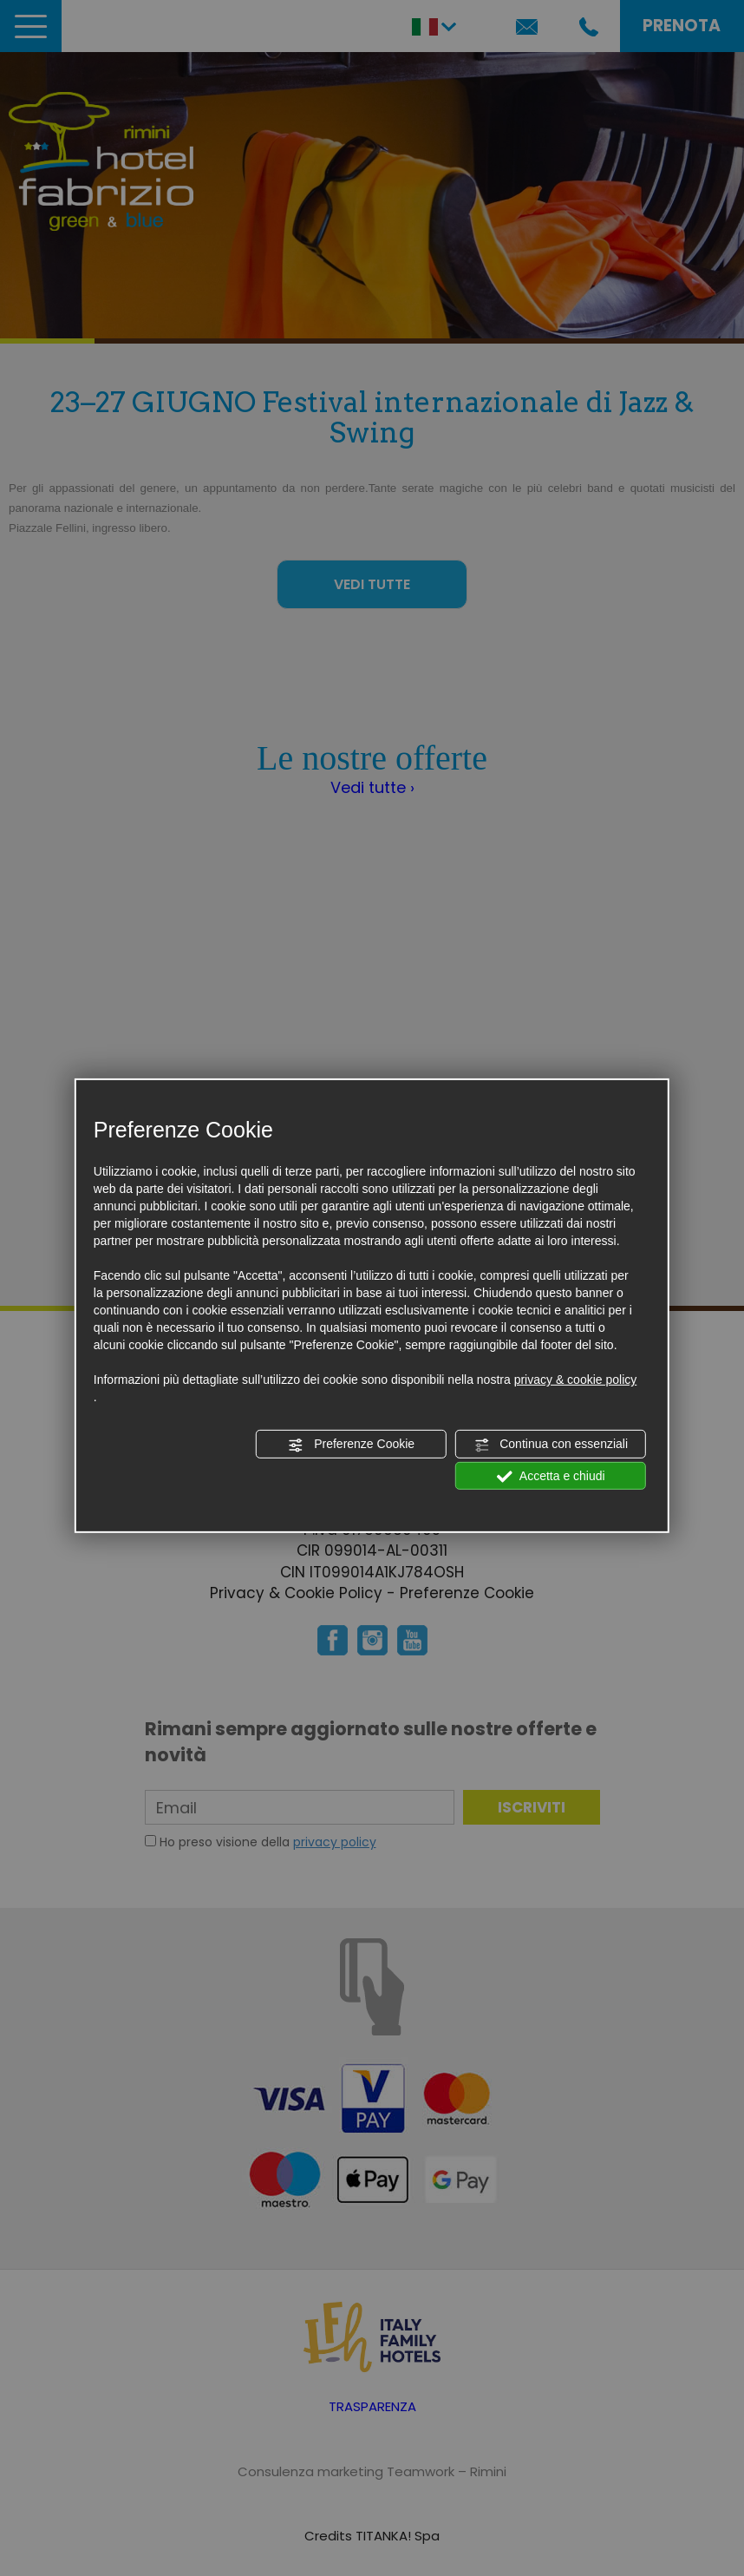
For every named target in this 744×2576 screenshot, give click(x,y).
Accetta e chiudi (551, 1476)
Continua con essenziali (550, 1444)
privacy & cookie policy (575, 1379)
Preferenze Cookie (351, 1444)
